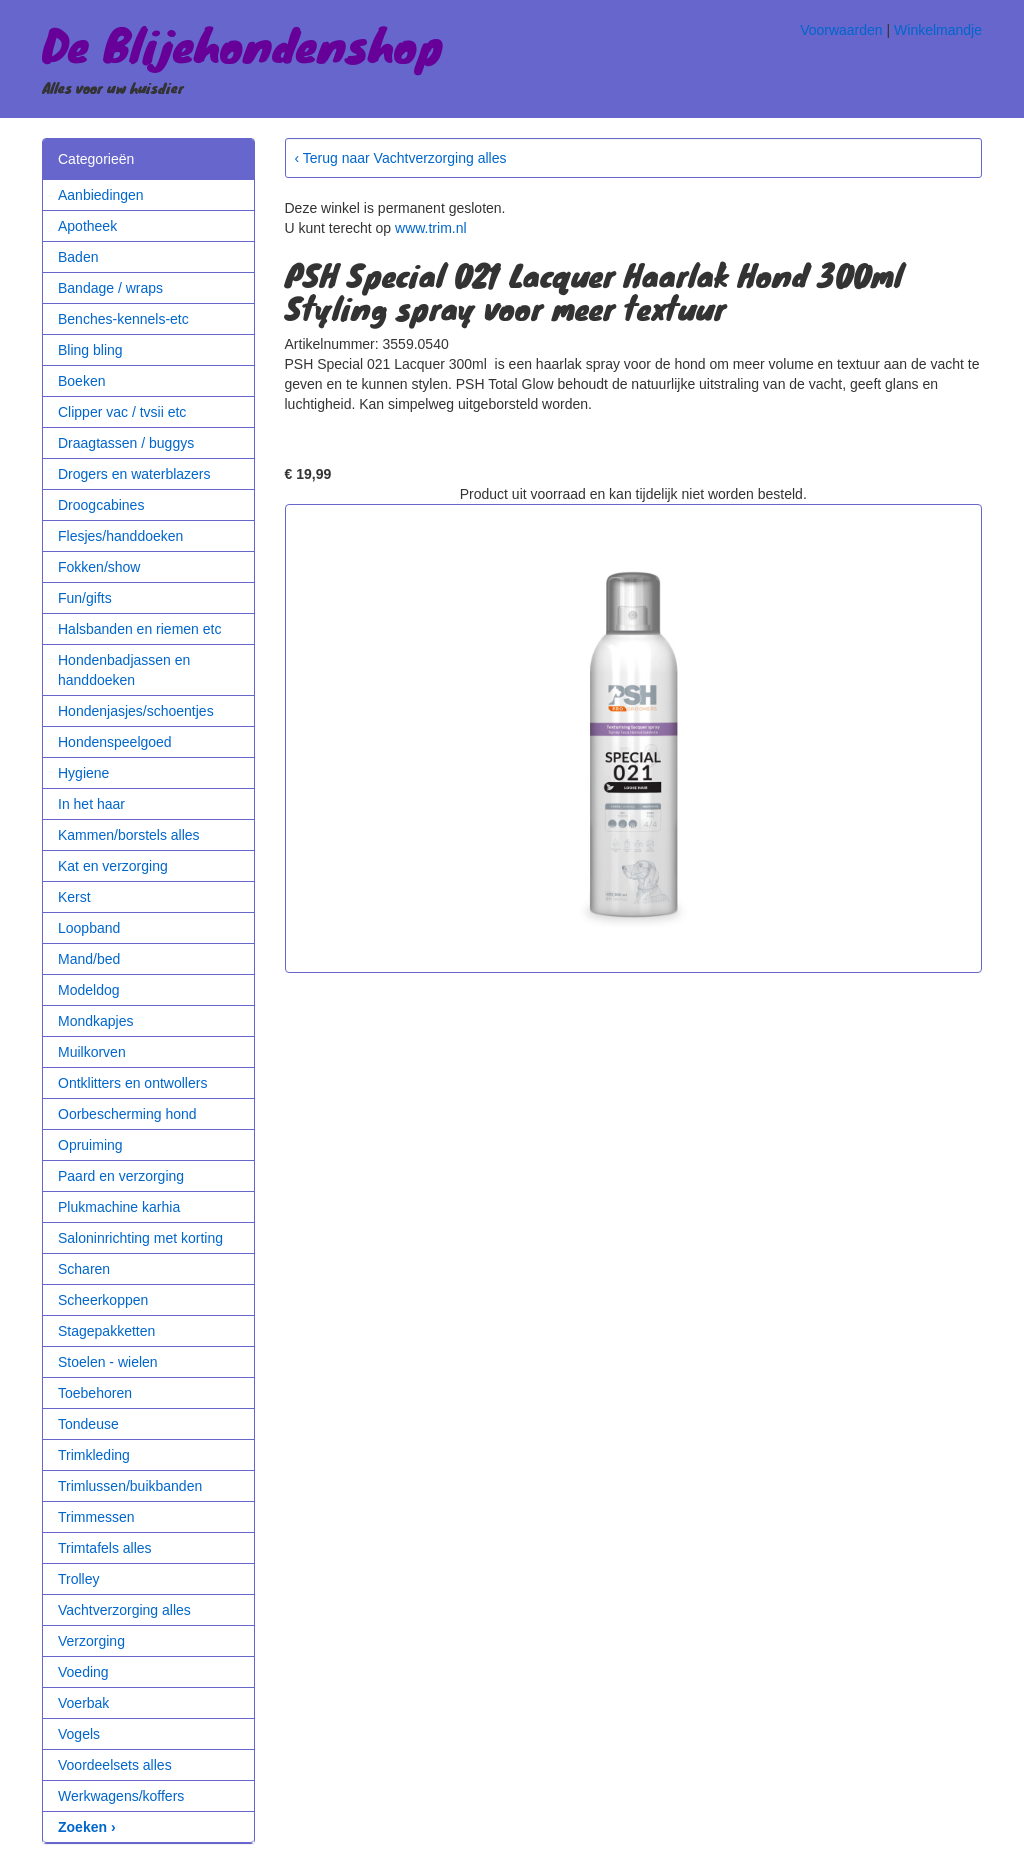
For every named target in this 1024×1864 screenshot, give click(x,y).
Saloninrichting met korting (140, 1238)
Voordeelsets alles (115, 1765)
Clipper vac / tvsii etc (122, 412)
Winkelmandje (938, 30)
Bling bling (90, 350)
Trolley (79, 1579)
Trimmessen (96, 1517)
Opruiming (90, 1145)
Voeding (83, 1672)
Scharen (84, 1269)
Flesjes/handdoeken (120, 536)
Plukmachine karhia (119, 1207)
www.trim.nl (431, 228)
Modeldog (89, 990)
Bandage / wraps (110, 288)
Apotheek (87, 226)
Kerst (74, 897)
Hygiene (83, 773)
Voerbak (83, 1703)
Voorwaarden (841, 30)
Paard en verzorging (121, 1176)
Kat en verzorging (113, 866)
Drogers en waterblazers (134, 474)
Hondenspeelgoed (115, 742)
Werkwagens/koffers (121, 1796)
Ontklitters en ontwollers (132, 1083)
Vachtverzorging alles (124, 1610)
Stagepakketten (106, 1331)
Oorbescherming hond (127, 1114)
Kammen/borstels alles (129, 835)
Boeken (81, 381)
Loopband (89, 928)
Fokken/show (99, 567)
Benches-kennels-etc (123, 319)
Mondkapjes (96, 1021)
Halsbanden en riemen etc (139, 629)
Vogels (79, 1734)
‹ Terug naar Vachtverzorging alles (401, 158)
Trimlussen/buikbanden (130, 1486)
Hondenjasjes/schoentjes (136, 711)
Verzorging (91, 1641)
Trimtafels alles (105, 1548)
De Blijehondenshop (242, 44)
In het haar (91, 804)
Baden (78, 257)
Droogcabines (101, 505)
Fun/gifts (85, 598)
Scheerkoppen (103, 1300)
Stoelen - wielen (108, 1362)
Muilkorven (92, 1052)
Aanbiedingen (101, 195)
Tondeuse (88, 1424)
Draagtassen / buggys (126, 443)
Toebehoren (95, 1393)
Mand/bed (89, 959)
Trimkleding (94, 1455)
